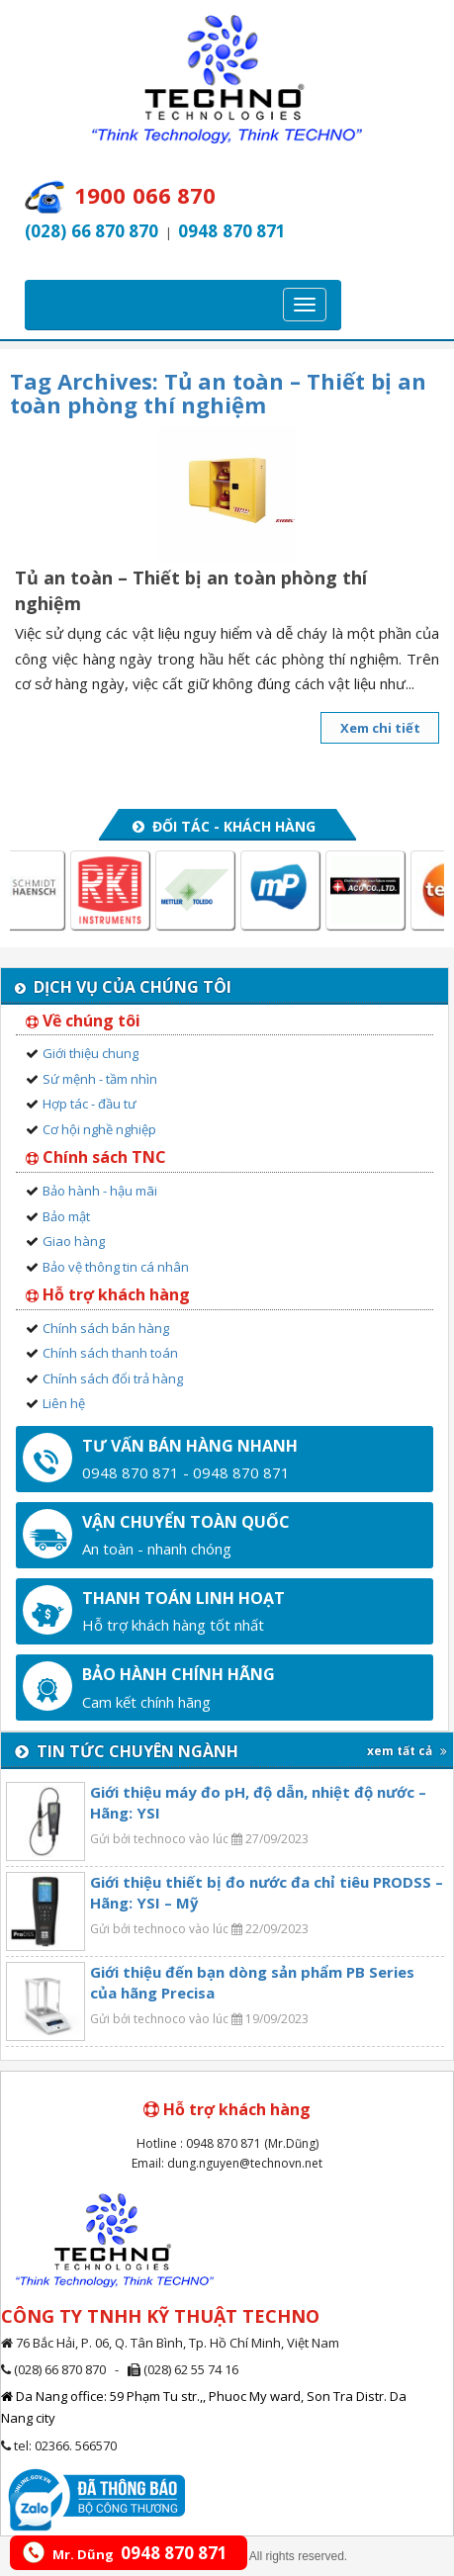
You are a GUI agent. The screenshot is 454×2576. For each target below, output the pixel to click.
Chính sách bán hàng (106, 1328)
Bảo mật (66, 1216)
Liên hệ (64, 1403)
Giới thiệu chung (90, 1053)
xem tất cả (407, 1750)
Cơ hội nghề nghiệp (99, 1129)
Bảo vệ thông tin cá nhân (116, 1267)
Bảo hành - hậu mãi (100, 1190)
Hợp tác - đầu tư (89, 1103)
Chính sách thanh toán (110, 1353)
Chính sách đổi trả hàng (113, 1378)
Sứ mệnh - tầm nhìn (100, 1079)
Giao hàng (74, 1241)
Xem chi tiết (380, 728)
